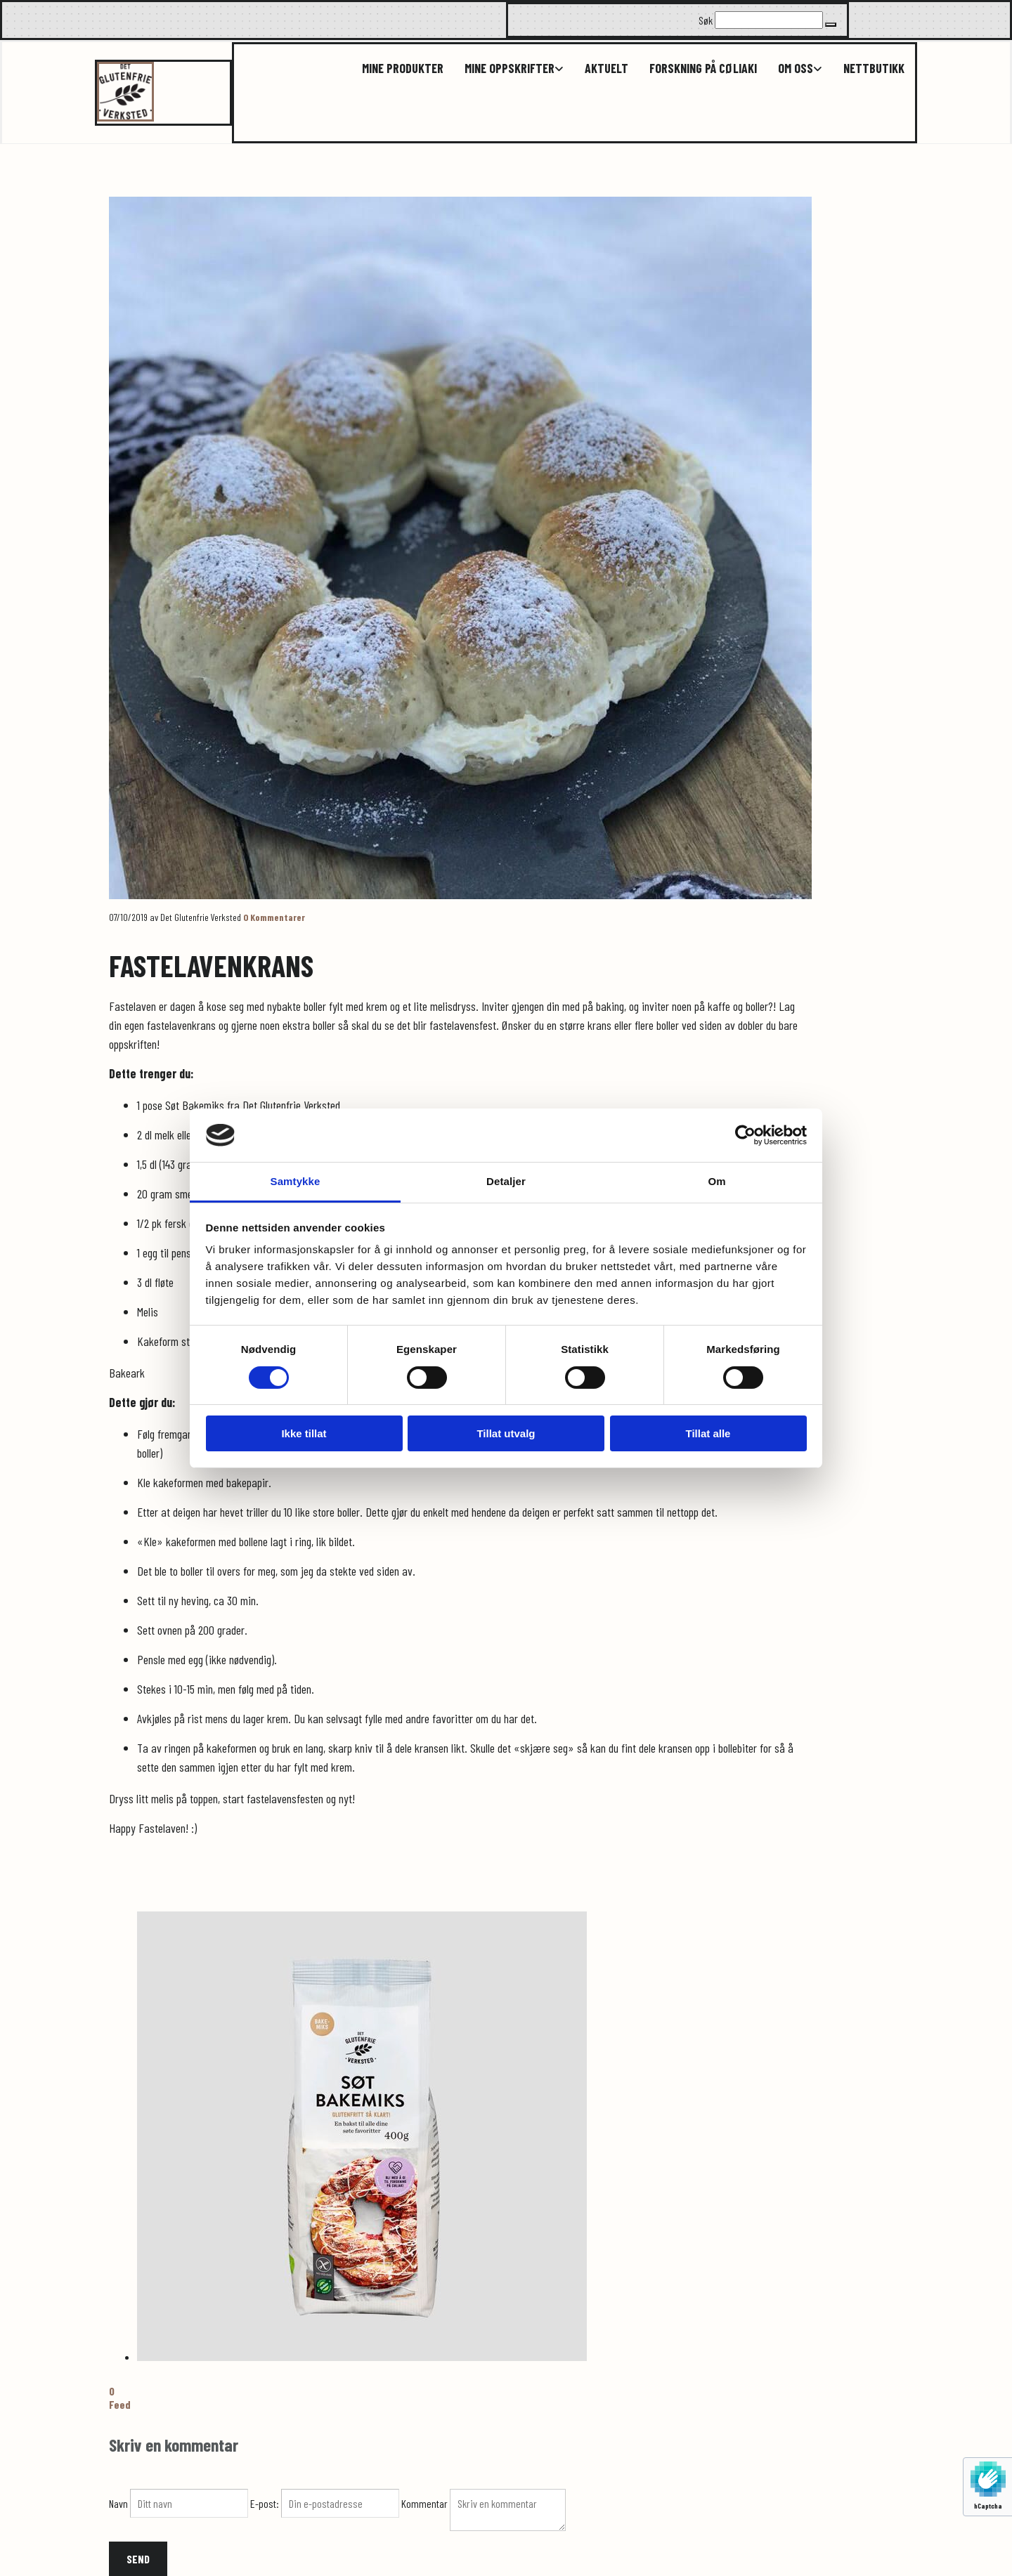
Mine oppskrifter (509, 68)
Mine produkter (402, 68)
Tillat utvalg (505, 1433)
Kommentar (425, 2503)
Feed (120, 2404)
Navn (119, 2503)
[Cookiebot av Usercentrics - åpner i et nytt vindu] (745, 1135)
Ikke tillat (303, 1433)
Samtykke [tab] (295, 1181)
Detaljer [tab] (506, 1181)
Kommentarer (274, 917)
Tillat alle (708, 1433)
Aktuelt (606, 68)
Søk (706, 20)
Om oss (795, 68)
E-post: (265, 2503)
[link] (503, 68)
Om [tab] (716, 1181)
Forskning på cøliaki (703, 68)
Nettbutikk (873, 68)
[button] (830, 24)
